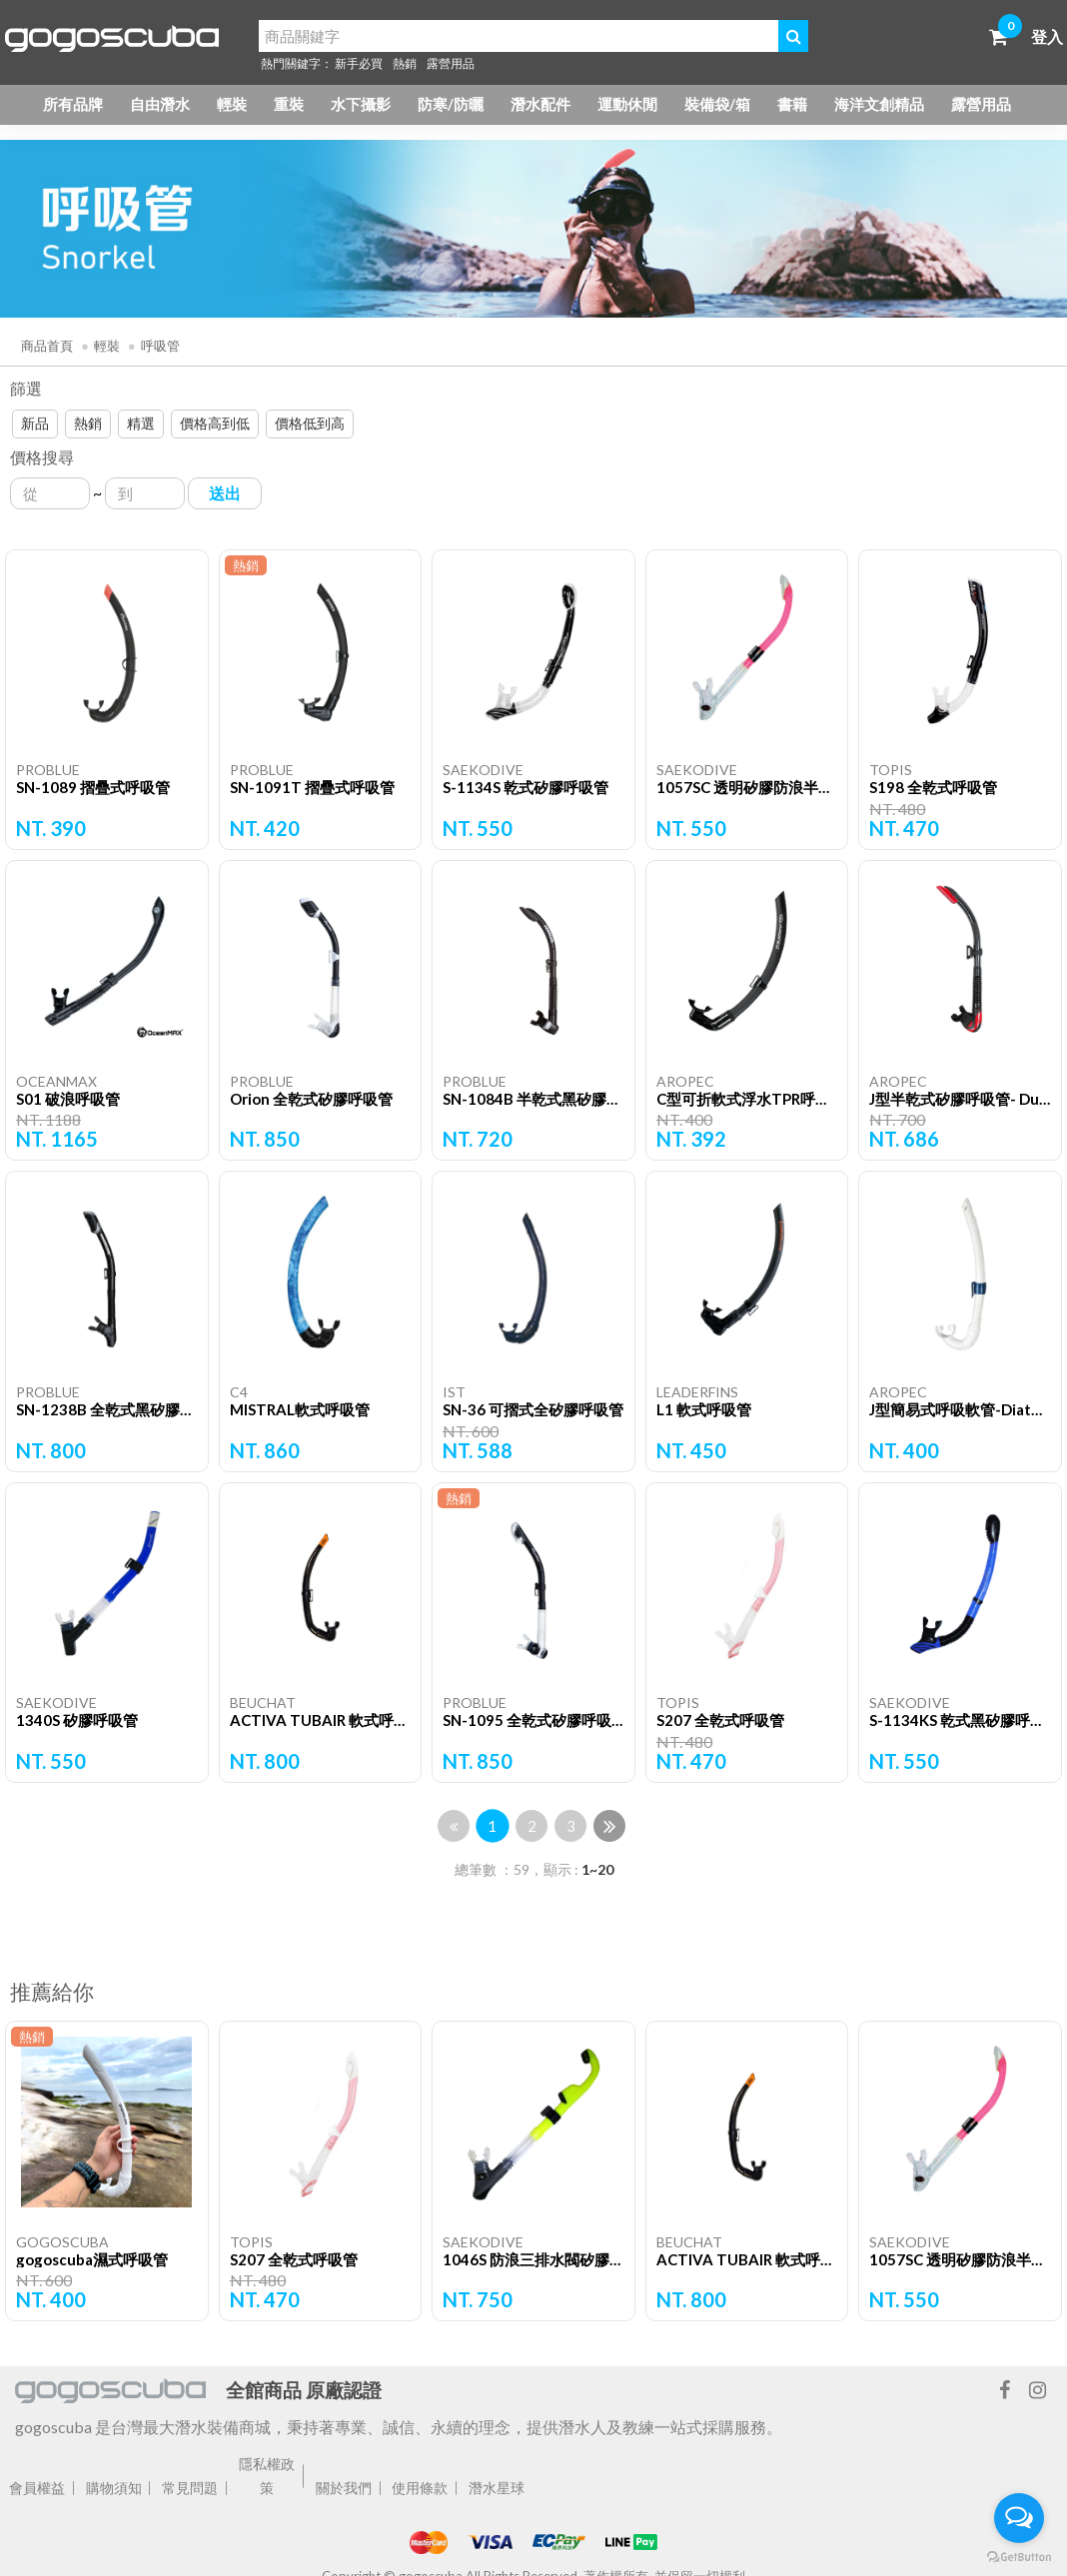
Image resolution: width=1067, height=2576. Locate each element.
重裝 (289, 104)
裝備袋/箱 (717, 104)
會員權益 (37, 2487)
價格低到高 (310, 423)
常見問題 (190, 2487)
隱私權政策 (267, 2475)
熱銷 (405, 63)
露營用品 (451, 63)
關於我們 (344, 2487)
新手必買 (359, 63)
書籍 (792, 104)
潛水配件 (540, 104)
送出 (225, 492)
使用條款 (420, 2487)
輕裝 (232, 104)
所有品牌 (73, 104)
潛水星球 (497, 2487)
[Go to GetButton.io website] (1019, 2556)
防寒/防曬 (451, 104)
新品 (35, 423)
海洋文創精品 (879, 104)
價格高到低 (215, 423)
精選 (141, 423)
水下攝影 (361, 104)
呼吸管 (160, 346)
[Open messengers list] (1019, 2518)
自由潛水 (160, 104)
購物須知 (114, 2487)
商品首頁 (47, 346)
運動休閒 (627, 104)
